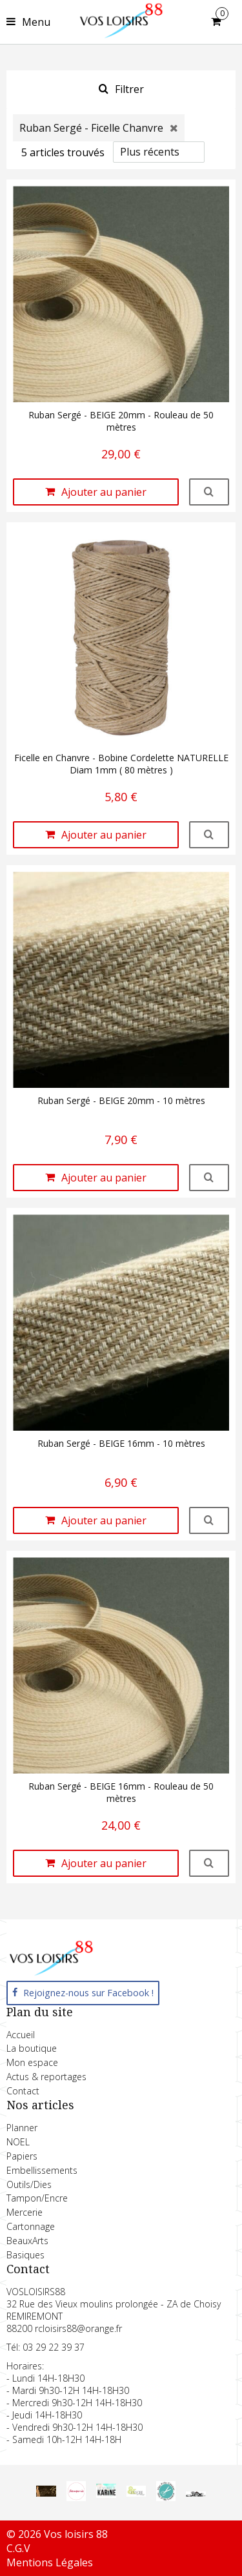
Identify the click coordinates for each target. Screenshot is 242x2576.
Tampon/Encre (37, 2198)
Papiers (21, 2156)
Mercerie (24, 2212)
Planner (21, 2127)
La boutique (31, 2048)
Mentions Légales (49, 2562)
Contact (22, 2091)
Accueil (20, 2035)
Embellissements (41, 2170)
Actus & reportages (46, 2076)
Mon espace (32, 2062)
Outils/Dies (29, 2184)
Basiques (25, 2255)
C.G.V (18, 2548)
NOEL (18, 2142)
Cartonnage (30, 2226)
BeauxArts (27, 2240)
